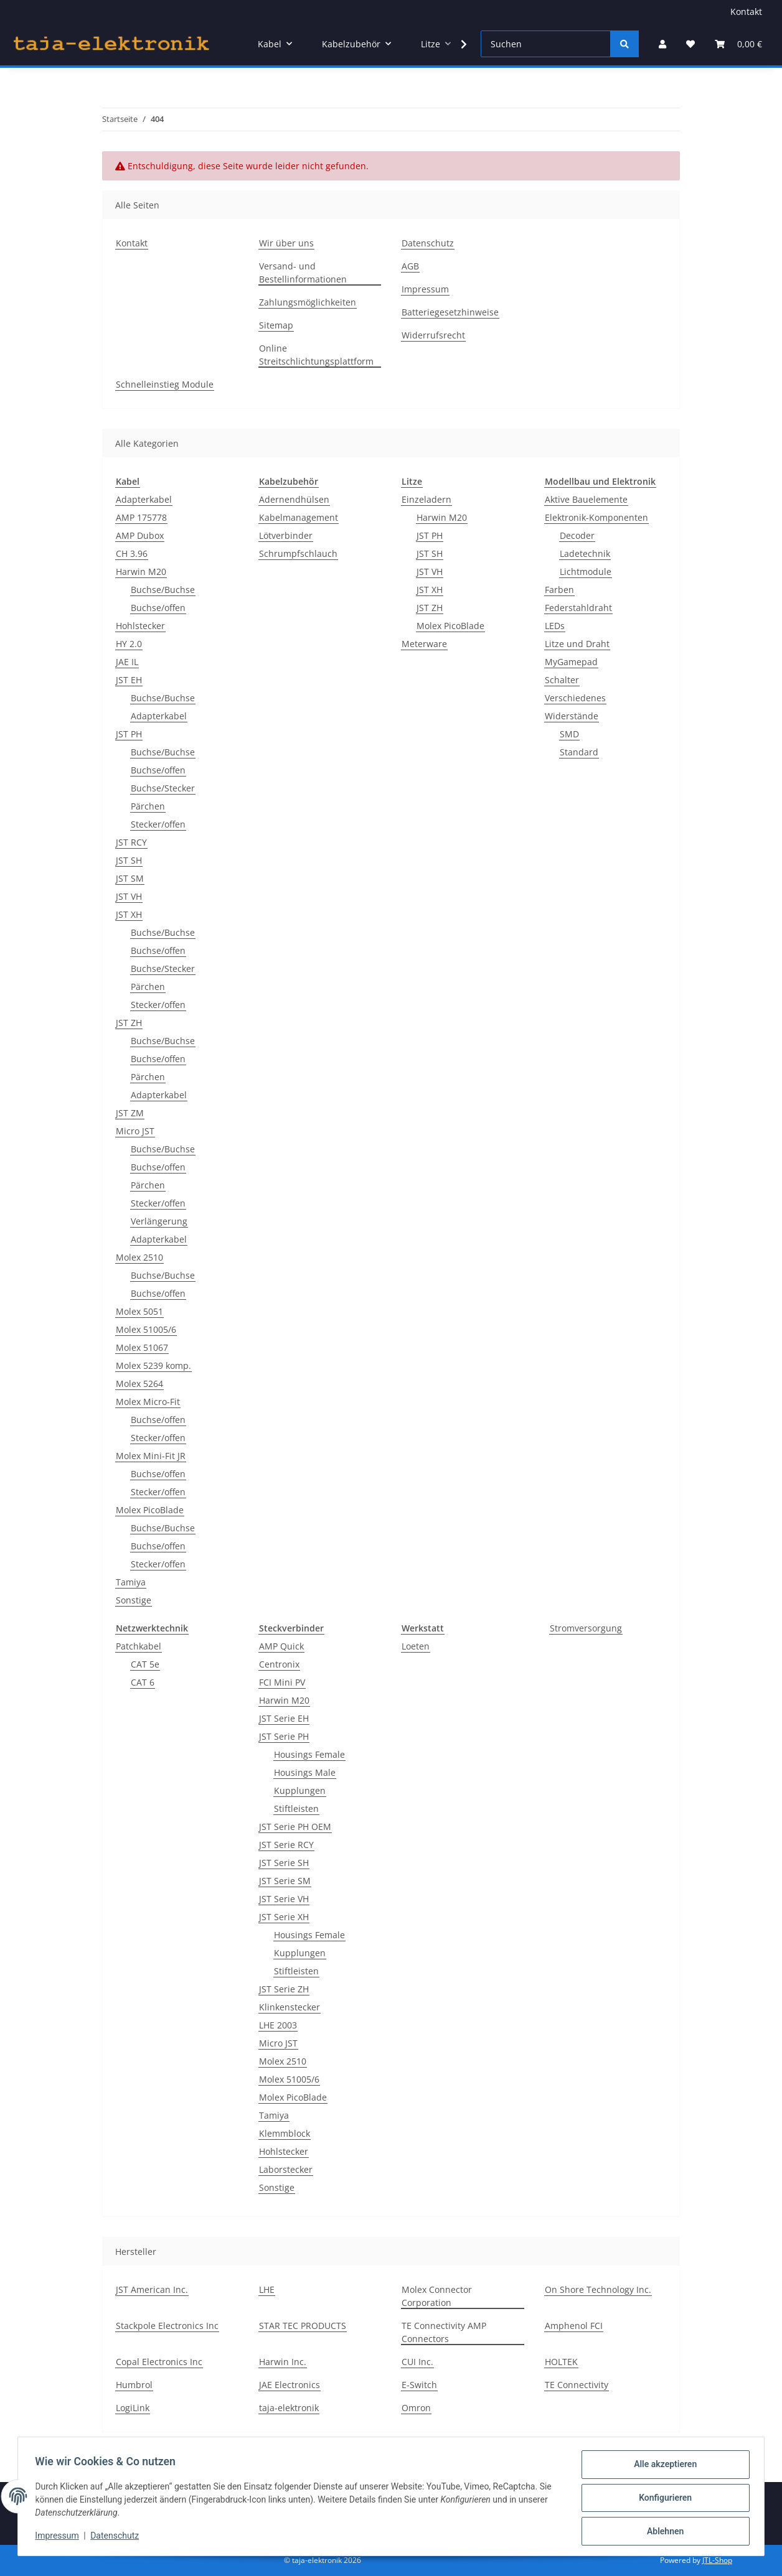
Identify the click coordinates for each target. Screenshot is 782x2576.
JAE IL (127, 662)
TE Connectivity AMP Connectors (444, 2332)
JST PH (129, 734)
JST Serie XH (284, 1917)
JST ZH (129, 1023)
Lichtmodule (585, 571)
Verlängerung (159, 1221)
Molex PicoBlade (150, 1510)
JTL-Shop (717, 2560)
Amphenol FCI (574, 2325)
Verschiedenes (575, 698)
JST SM (130, 878)
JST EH (129, 680)
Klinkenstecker (289, 2007)
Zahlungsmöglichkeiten (307, 302)
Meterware (424, 644)
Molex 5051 (139, 1311)
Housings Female (309, 1754)
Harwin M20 (141, 571)
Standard (579, 752)
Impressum (60, 2537)
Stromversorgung (586, 1628)
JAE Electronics (289, 2385)
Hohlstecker (140, 626)
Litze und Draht (577, 644)
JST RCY (131, 842)
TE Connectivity (576, 2385)
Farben (559, 589)
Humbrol (134, 2385)
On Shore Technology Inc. (598, 2289)
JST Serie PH (284, 1736)
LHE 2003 (278, 2025)
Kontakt (746, 11)
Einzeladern (426, 499)
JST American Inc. (152, 2289)
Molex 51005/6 (146, 1329)
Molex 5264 (139, 1383)
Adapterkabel (144, 499)
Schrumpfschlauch (298, 553)
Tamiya (131, 1582)
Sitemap (276, 325)
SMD (569, 734)
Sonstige (133, 1600)
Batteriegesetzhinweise (450, 312)
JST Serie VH (284, 1899)
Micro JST (135, 1131)
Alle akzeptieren (662, 2467)
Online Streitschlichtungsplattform (316, 354)
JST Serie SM (285, 1881)
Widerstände (571, 716)
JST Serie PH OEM (295, 1826)
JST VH (129, 896)
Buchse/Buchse (163, 589)
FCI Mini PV (282, 1682)
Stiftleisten (296, 1808)
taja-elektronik (289, 2408)
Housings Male (305, 1772)
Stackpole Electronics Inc (167, 2325)
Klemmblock (284, 2133)
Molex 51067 (142, 1347)
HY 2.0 (129, 644)
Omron (416, 2408)
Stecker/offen (158, 824)
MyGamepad (571, 662)
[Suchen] (546, 43)
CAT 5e (145, 1664)
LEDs (555, 626)
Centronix (279, 1664)
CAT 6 (142, 1682)
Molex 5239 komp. (153, 1365)
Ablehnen (662, 2532)
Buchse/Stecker (163, 788)
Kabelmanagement (298, 517)
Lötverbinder (286, 535)
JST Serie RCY (286, 1844)
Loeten (416, 1646)
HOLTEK (561, 2362)
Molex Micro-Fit (148, 1401)
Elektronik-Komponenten (596, 517)
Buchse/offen (158, 608)
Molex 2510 (139, 1257)
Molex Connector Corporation (437, 2296)
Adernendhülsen (294, 499)
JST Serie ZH (284, 1989)
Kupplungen (300, 1790)
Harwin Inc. (282, 2362)
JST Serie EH (284, 1718)
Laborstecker (286, 2169)
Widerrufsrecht (433, 335)
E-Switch (419, 2385)
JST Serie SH (284, 1863)
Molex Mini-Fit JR (151, 1456)
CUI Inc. (417, 2362)
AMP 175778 (141, 517)
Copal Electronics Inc (159, 2362)
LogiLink (132, 2408)
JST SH (129, 860)
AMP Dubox (140, 535)
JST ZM (130, 1113)
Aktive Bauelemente (586, 499)
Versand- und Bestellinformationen (303, 272)
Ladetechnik (585, 553)
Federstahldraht (578, 608)
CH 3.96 (132, 553)
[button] (662, 43)
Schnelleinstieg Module (165, 384)
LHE (267, 2289)
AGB (410, 266)
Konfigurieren (662, 2499)
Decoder (577, 535)
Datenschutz (117, 2537)
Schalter (562, 680)
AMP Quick (281, 1646)
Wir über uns (286, 243)
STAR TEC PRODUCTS (302, 2325)
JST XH (129, 914)
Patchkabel (138, 1646)
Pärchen (148, 806)
